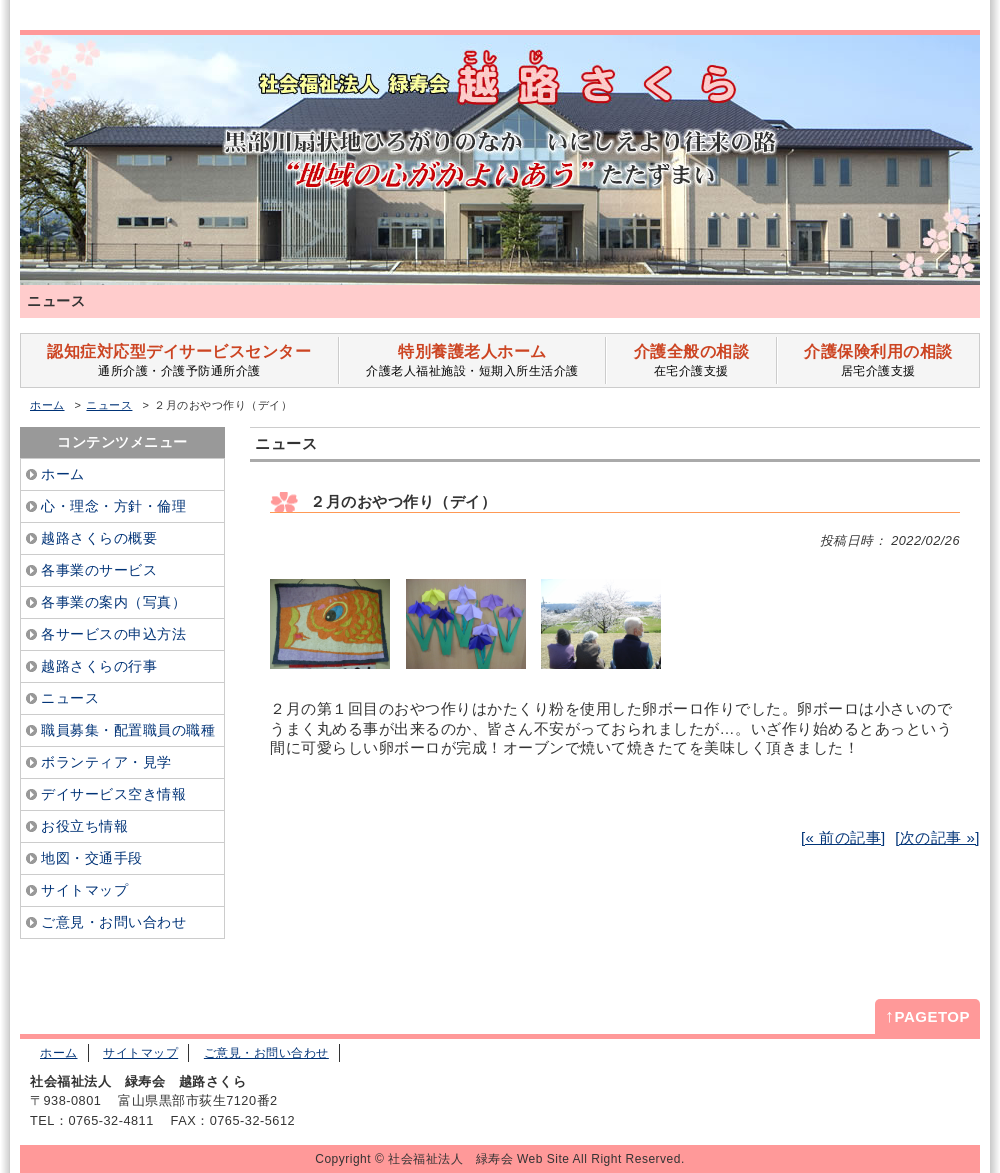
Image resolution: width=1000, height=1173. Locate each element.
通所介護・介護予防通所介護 (179, 360)
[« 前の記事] (843, 837)
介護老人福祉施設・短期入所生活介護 (472, 360)
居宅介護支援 (878, 360)
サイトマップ (140, 1053)
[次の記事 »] (937, 837)
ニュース (109, 405)
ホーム (47, 405)
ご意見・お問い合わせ (266, 1053)
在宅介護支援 (691, 360)
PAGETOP (927, 1016)
